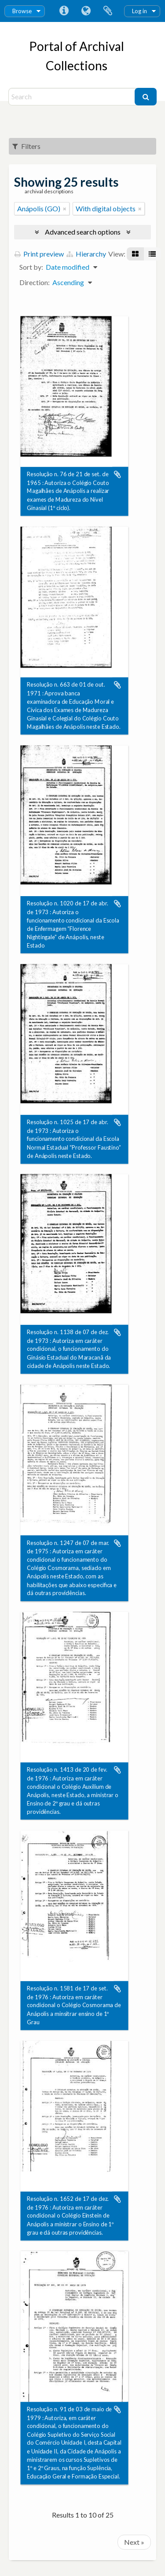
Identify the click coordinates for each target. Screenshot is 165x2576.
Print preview (39, 254)
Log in (139, 10)
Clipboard (108, 11)
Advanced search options (83, 232)
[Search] (72, 96)
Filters (26, 146)
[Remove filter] (64, 208)
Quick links (64, 11)
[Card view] (135, 253)
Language (86, 11)
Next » (134, 2542)
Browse (22, 10)
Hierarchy (86, 254)
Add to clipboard (117, 474)
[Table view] (152, 253)
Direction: (34, 282)
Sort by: (31, 267)
